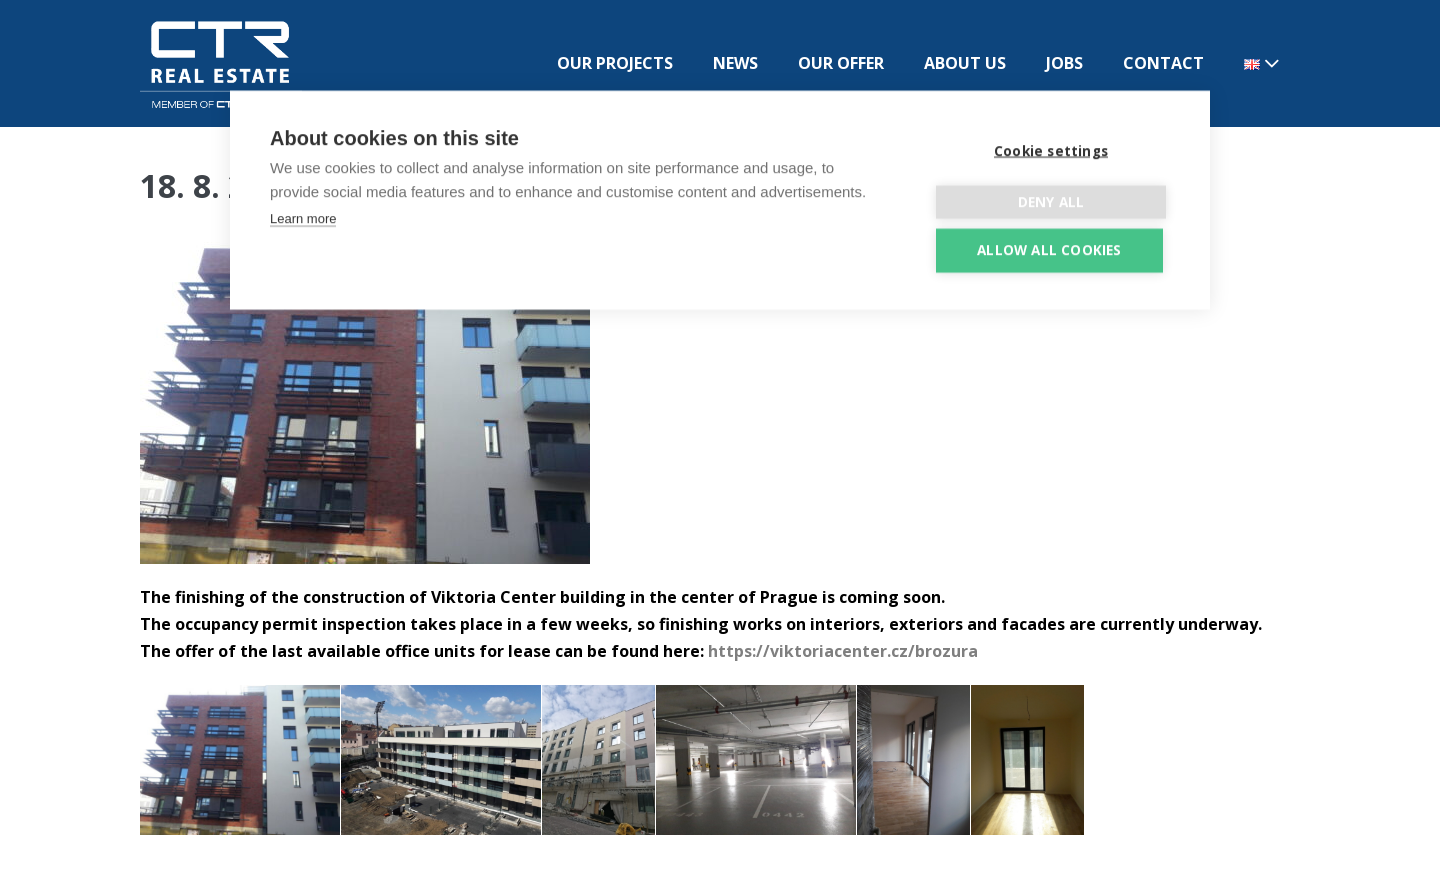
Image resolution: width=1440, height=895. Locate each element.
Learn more (303, 217)
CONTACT (1163, 63)
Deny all (1051, 201)
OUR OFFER (841, 63)
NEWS (735, 63)
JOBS (1064, 63)
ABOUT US (965, 63)
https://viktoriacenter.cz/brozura (843, 651)
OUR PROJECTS (615, 63)
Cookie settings (1051, 150)
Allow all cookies (1049, 249)
